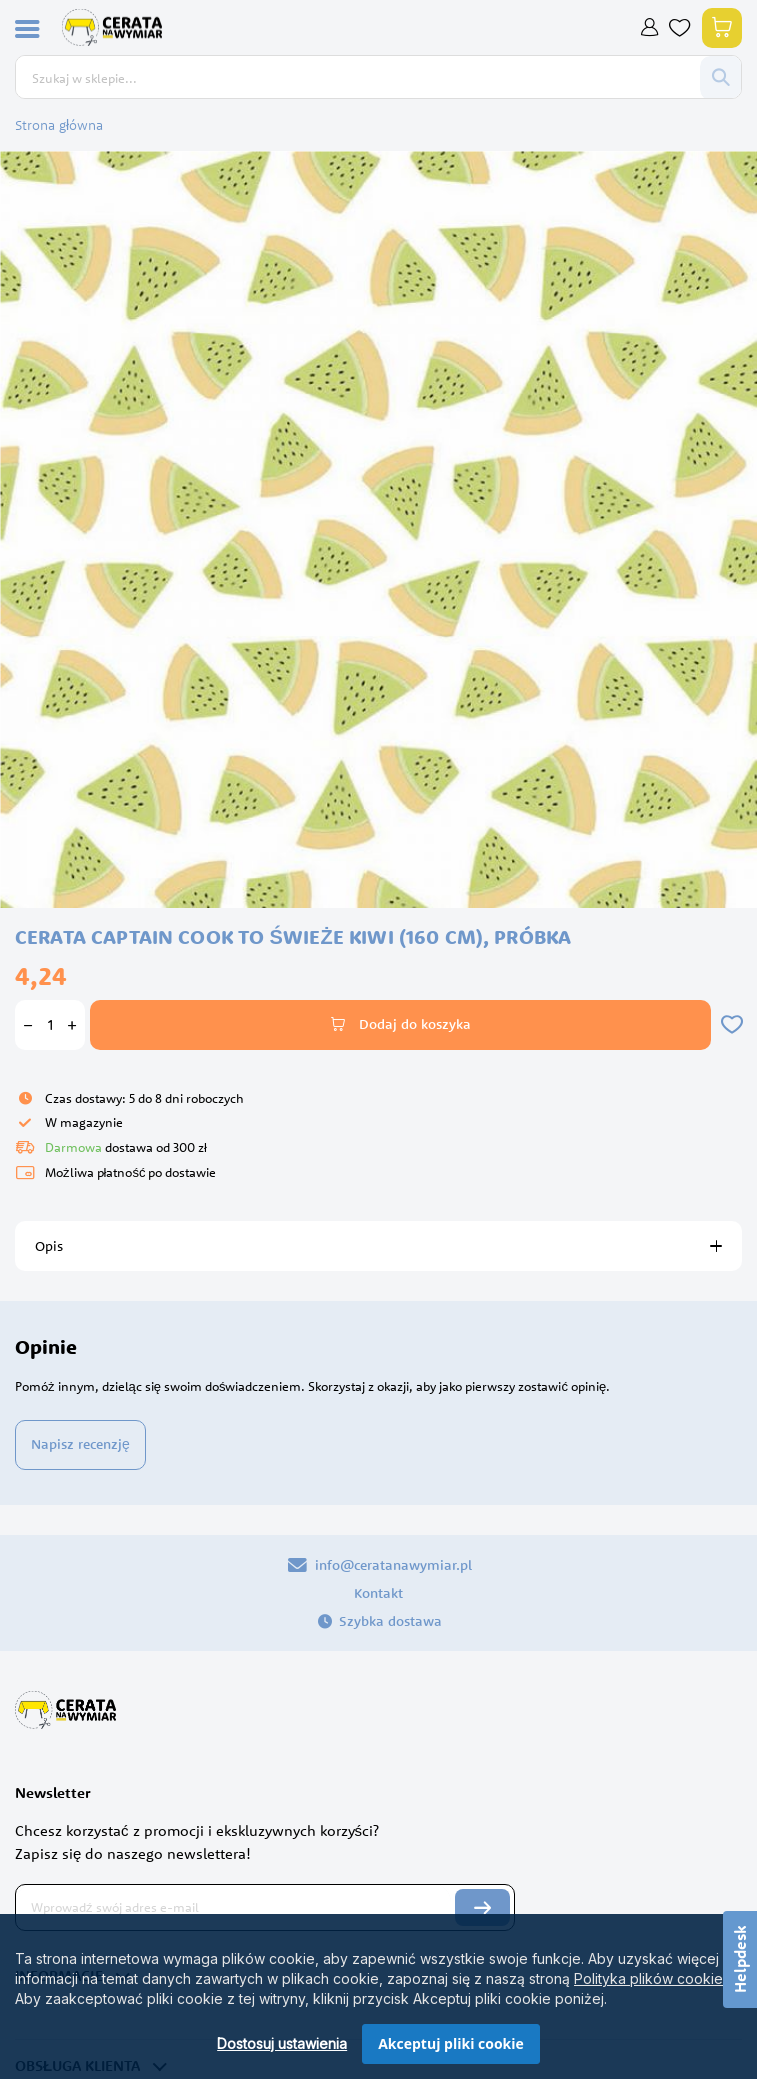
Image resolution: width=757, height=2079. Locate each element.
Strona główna (59, 125)
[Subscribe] (482, 1907)
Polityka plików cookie (648, 1978)
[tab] (378, 1246)
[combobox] (358, 78)
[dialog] (378, 1996)
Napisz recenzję (80, 1444)
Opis (49, 1246)
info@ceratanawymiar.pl (379, 1565)
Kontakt (378, 1593)
